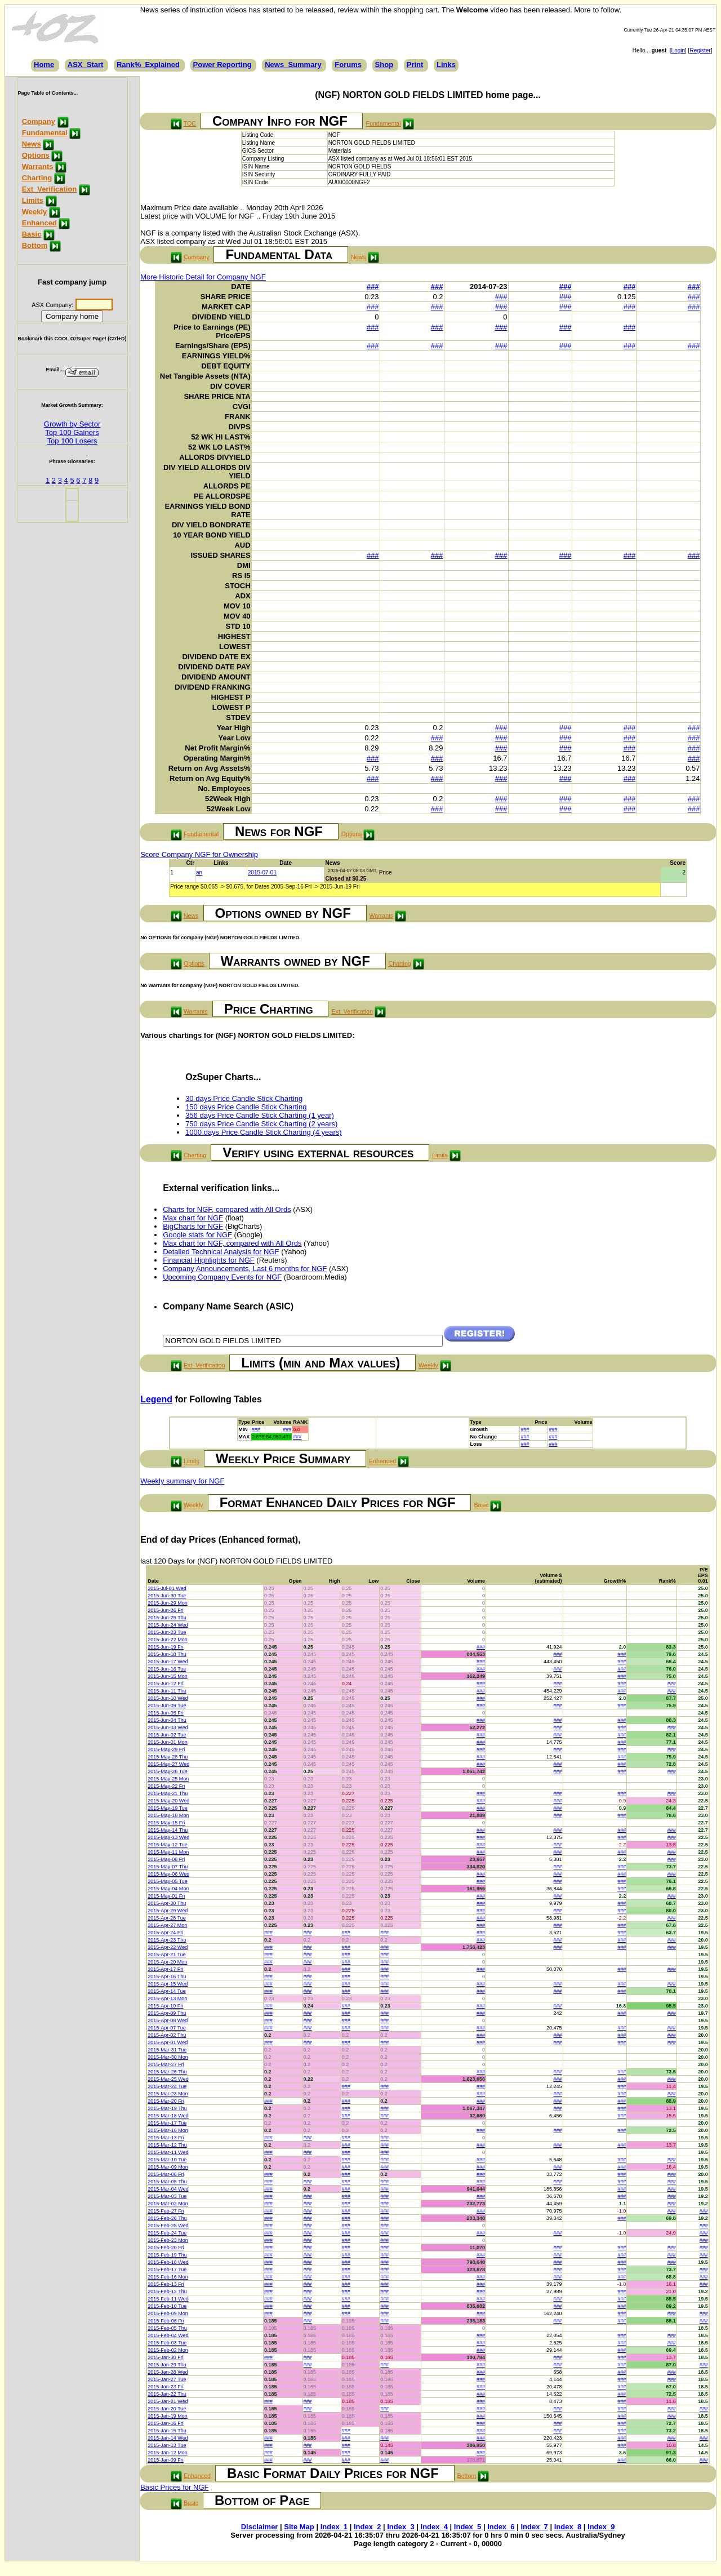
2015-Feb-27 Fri (166, 2211)
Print (415, 64)
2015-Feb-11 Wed (168, 2299)
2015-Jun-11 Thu (167, 1691)
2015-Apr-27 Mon (167, 1925)
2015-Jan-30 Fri (166, 2357)
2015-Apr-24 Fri (165, 1932)
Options (36, 155)
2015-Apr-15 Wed (168, 1984)
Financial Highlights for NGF (209, 1260)
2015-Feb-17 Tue (167, 2269)
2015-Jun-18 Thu (167, 1654)
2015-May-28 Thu (168, 1757)
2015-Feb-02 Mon (168, 2350)
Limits (32, 200)
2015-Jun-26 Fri (166, 1610)
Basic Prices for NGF (174, 2487)
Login (678, 50)
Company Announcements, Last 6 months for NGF (245, 1268)
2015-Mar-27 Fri (166, 2064)
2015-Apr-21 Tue (167, 1954)
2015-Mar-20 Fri (166, 2101)
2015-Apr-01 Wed (168, 2042)
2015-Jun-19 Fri (166, 1647)
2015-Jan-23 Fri (166, 2387)
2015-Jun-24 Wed (168, 1625)
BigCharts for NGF (193, 1226)
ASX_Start (86, 64)
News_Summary (293, 64)
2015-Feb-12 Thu (167, 2291)
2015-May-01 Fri (166, 1896)
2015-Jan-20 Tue (167, 2408)
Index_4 (434, 2526)
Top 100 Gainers (72, 432)
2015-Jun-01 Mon (168, 1742)
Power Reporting (222, 64)
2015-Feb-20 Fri (166, 2247)
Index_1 (334, 2526)
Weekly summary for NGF (182, 1481)
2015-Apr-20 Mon (167, 1962)
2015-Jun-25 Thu (167, 1617)
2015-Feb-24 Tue (167, 2233)
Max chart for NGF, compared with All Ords (232, 1243)
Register (699, 50)
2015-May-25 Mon (168, 1779)
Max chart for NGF (193, 1218)
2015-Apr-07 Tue (167, 2028)
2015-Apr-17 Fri (165, 1969)
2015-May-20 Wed (168, 1801)
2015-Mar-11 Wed (168, 2152)
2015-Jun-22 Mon (168, 1639)
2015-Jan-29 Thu (167, 2365)
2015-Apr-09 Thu (167, 2013)
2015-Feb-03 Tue (167, 2343)
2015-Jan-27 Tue (167, 2379)
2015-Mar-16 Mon (168, 2130)
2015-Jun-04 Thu (167, 1720)
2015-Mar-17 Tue (167, 2123)
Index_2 (367, 2526)
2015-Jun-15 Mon (168, 1676)
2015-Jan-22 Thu (167, 2394)
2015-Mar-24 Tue (167, 2086)
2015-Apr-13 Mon (167, 1998)
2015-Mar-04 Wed (168, 2189)
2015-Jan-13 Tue (167, 2445)
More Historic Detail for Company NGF (203, 277)
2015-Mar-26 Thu (167, 2072)
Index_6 (500, 2526)
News (31, 144)
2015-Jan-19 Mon (168, 2416)
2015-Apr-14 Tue (167, 1991)
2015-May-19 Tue (168, 1808)
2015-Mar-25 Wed (168, 2079)
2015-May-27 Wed (168, 1764)
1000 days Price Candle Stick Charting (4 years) (263, 1132)
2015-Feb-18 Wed (168, 2262)
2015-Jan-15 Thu (167, 2430)
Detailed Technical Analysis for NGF (221, 1251)
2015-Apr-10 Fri (165, 2006)
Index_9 (601, 2526)
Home (44, 64)
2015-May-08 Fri (166, 1859)
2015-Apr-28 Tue (167, 1918)
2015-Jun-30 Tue (167, 1595)
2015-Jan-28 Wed (168, 2372)
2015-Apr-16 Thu (167, 1976)
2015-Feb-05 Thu (167, 2328)
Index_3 (400, 2526)
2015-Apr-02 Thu (167, 2035)
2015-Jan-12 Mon (168, 2452)
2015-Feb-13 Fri (166, 2284)
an (199, 872)
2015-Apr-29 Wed (168, 1910)
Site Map (299, 2526)
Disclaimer (259, 2526)
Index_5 (467, 2526)
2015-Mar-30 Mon (168, 2057)
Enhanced (39, 223)
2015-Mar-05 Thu (167, 2181)
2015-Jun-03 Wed (168, 1727)
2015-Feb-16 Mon (168, 2277)
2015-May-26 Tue (168, 1771)
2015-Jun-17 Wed (168, 1661)
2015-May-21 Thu (168, 1793)
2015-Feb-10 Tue (167, 2306)
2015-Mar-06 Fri (166, 2174)
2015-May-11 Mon (168, 1852)
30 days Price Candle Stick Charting (243, 1098)
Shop (384, 64)
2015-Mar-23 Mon (168, 2094)
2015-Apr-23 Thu (167, 1940)
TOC (190, 123)
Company (38, 121)
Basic (32, 234)
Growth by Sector (72, 424)
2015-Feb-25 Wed (168, 2225)
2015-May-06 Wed (168, 1874)
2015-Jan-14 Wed (168, 2438)
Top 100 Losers (72, 441)
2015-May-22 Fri (166, 1786)
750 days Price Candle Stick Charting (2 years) (261, 1124)
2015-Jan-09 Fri (166, 2460)
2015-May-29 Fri (166, 1749)
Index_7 (534, 2526)
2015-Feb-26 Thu (167, 2218)
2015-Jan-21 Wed (168, 2401)
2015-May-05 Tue (168, 1881)
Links (446, 64)
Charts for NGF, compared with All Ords (227, 1209)
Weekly (34, 211)
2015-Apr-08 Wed (168, 2020)
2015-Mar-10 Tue (167, 2159)
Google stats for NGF (197, 1235)
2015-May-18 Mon (168, 1815)
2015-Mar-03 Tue (167, 2196)
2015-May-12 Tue (168, 1844)
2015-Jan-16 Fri (166, 2423)
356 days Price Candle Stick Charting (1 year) (259, 1115)
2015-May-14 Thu (168, 1830)
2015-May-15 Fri (166, 1823)
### (373, 286)
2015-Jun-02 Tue (167, 1735)
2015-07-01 (262, 872)
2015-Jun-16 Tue (167, 1669)
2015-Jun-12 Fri (166, 1683)
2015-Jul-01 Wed (167, 1588)
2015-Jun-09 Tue (167, 1705)
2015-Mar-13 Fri (166, 2137)
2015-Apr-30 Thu (167, 1903)
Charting (37, 178)
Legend (156, 1399)
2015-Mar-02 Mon (168, 2203)
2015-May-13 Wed (168, 1837)
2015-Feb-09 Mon (168, 2313)
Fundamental (45, 132)
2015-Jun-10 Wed (168, 1698)
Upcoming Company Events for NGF (222, 1277)
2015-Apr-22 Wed (168, 1947)
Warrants (38, 166)
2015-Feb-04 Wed (168, 2335)
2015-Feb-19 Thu (167, 2255)
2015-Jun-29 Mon (168, 1603)
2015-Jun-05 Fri (166, 1713)
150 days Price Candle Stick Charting (245, 1107)
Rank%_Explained (148, 64)
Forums (348, 64)
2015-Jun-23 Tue (167, 1632)
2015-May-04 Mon (168, 1888)
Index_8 (567, 2526)
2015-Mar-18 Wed (168, 2115)
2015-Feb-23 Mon (168, 2240)
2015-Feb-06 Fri (166, 2321)
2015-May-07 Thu (168, 1866)
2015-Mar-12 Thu (167, 2145)
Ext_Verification (49, 189)
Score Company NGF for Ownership (199, 854)
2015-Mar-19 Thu (167, 2108)
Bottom (35, 245)
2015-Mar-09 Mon (168, 2167)
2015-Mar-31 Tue (167, 2050)
